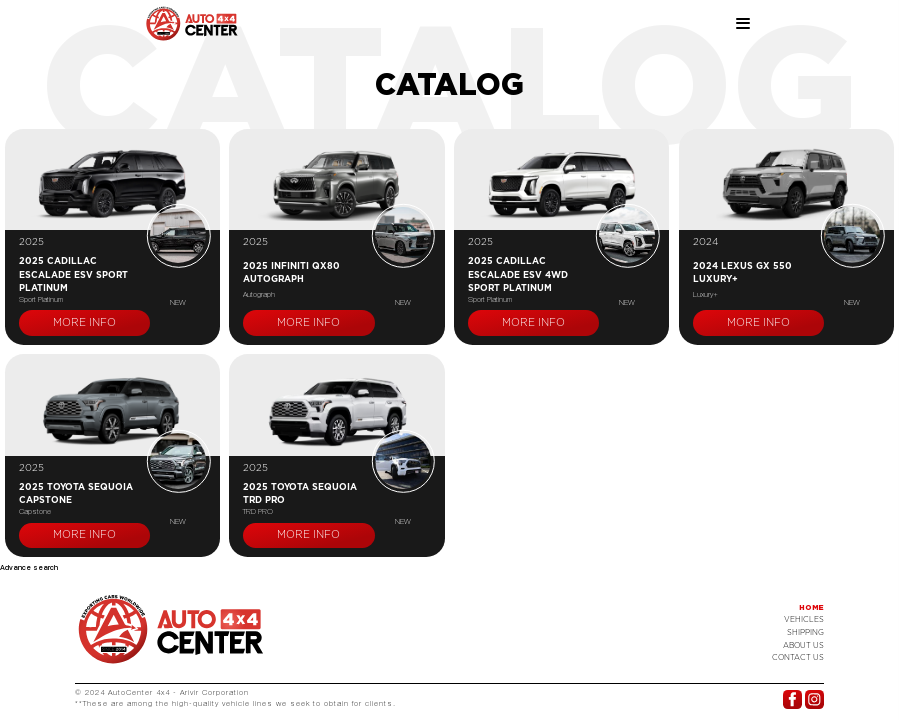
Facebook (792, 699)
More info (84, 322)
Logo (171, 629)
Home (811, 607)
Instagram (814, 699)
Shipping (805, 632)
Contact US (798, 657)
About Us (803, 645)
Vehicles (804, 619)
